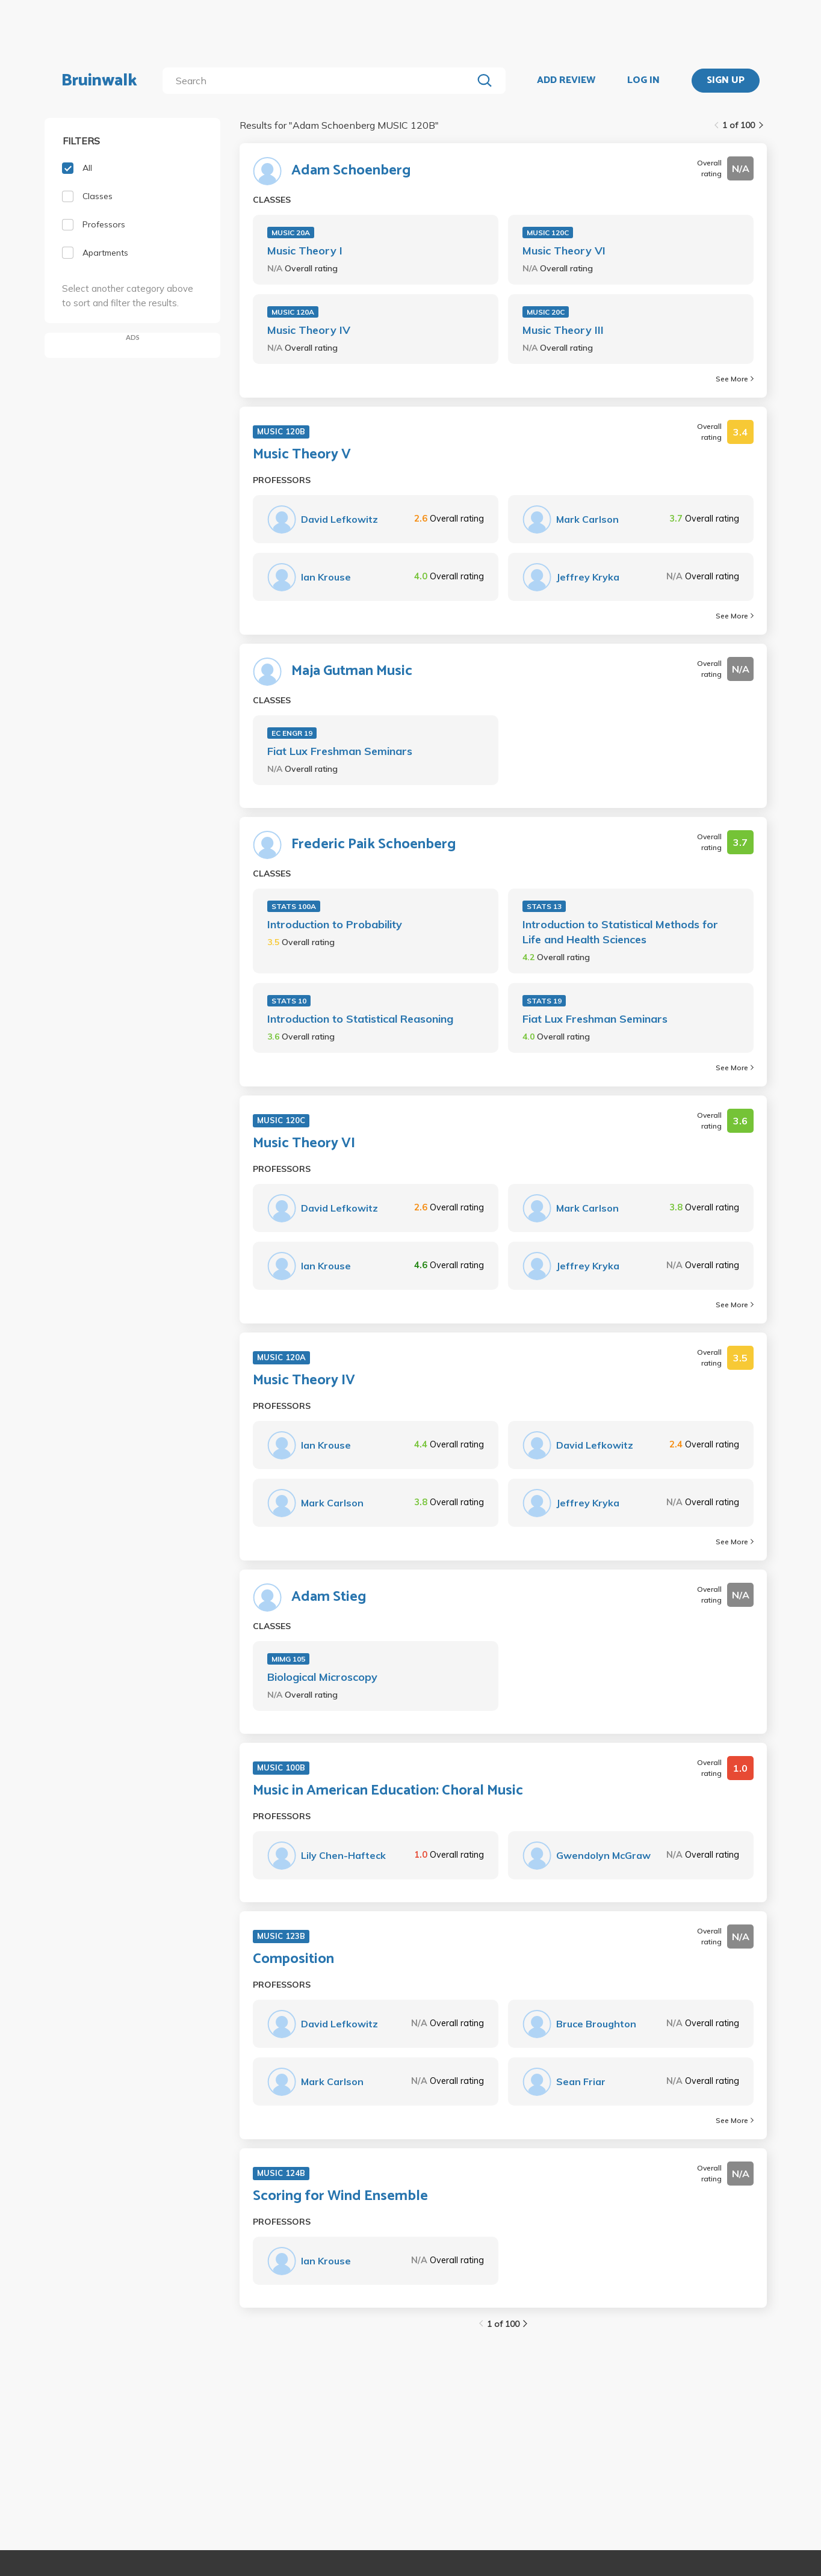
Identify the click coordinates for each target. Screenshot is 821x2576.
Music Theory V (302, 455)
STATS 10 (288, 1000)
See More (735, 378)
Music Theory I (304, 250)
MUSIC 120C (548, 232)
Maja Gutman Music (351, 671)
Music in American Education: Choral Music (388, 1791)
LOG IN (643, 80)
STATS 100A (293, 906)
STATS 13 (544, 906)
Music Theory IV (308, 330)
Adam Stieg (328, 1597)
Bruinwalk (99, 80)
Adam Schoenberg (350, 171)
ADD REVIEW (566, 80)
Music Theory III (563, 330)
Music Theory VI (564, 250)
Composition (293, 1959)
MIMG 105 (288, 1658)
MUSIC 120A (292, 311)
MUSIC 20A (290, 232)
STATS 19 (544, 1000)
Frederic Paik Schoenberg (373, 844)
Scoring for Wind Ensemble (340, 2196)
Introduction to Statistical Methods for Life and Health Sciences (620, 931)
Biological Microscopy (322, 1677)
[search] (320, 80)
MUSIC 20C (546, 311)
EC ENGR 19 (291, 733)
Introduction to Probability (334, 924)
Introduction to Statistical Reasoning (360, 1019)
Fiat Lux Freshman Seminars (339, 751)
